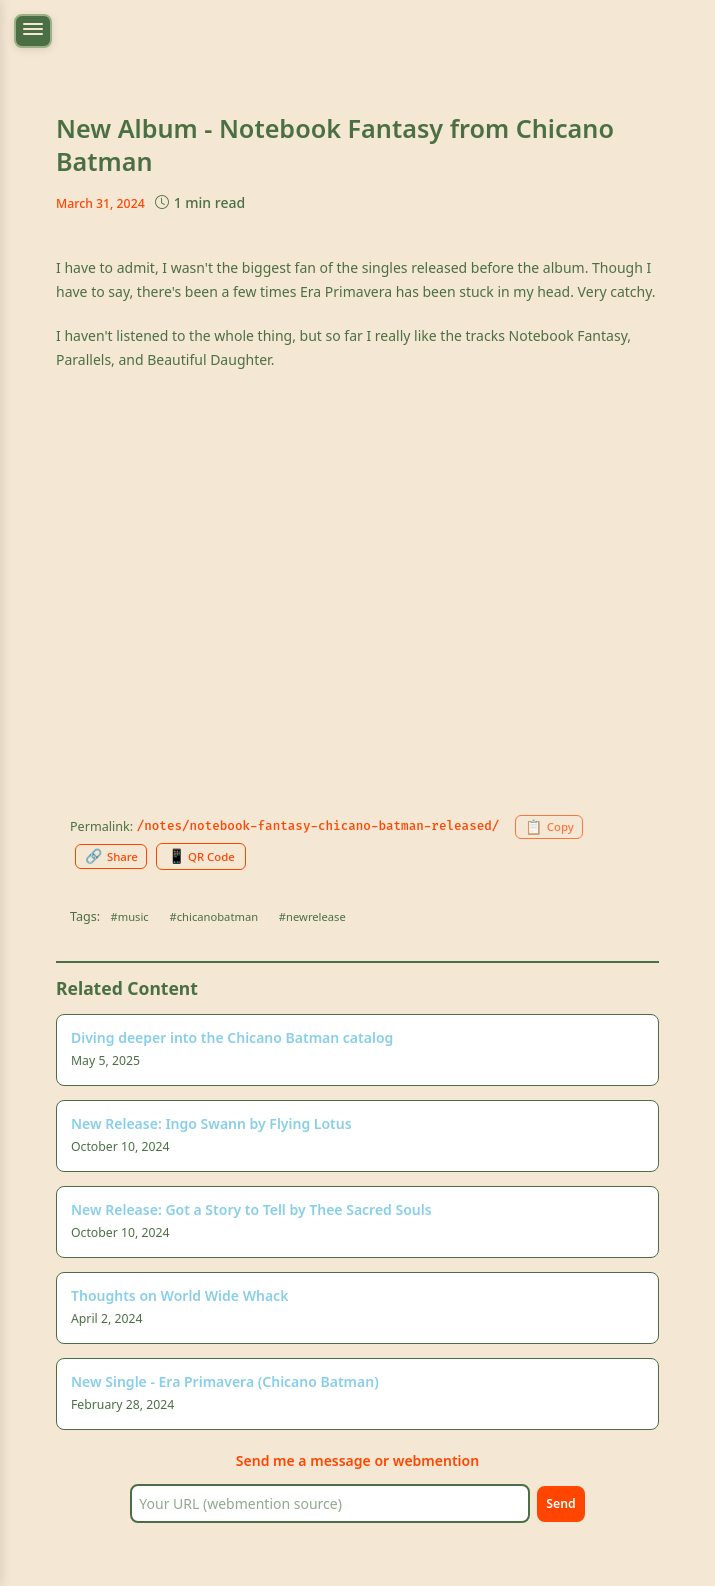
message (340, 1460)
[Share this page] (111, 856)
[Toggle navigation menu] (33, 31)
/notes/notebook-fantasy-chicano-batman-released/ (318, 826)
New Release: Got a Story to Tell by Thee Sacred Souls (251, 1209)
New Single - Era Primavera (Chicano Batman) (225, 1381)
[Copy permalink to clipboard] (549, 827)
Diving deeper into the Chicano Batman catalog (232, 1037)
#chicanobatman (214, 916)
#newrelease (312, 916)
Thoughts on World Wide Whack (179, 1295)
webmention (436, 1460)
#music (130, 916)
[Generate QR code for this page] (201, 856)
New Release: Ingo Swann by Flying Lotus (211, 1123)
